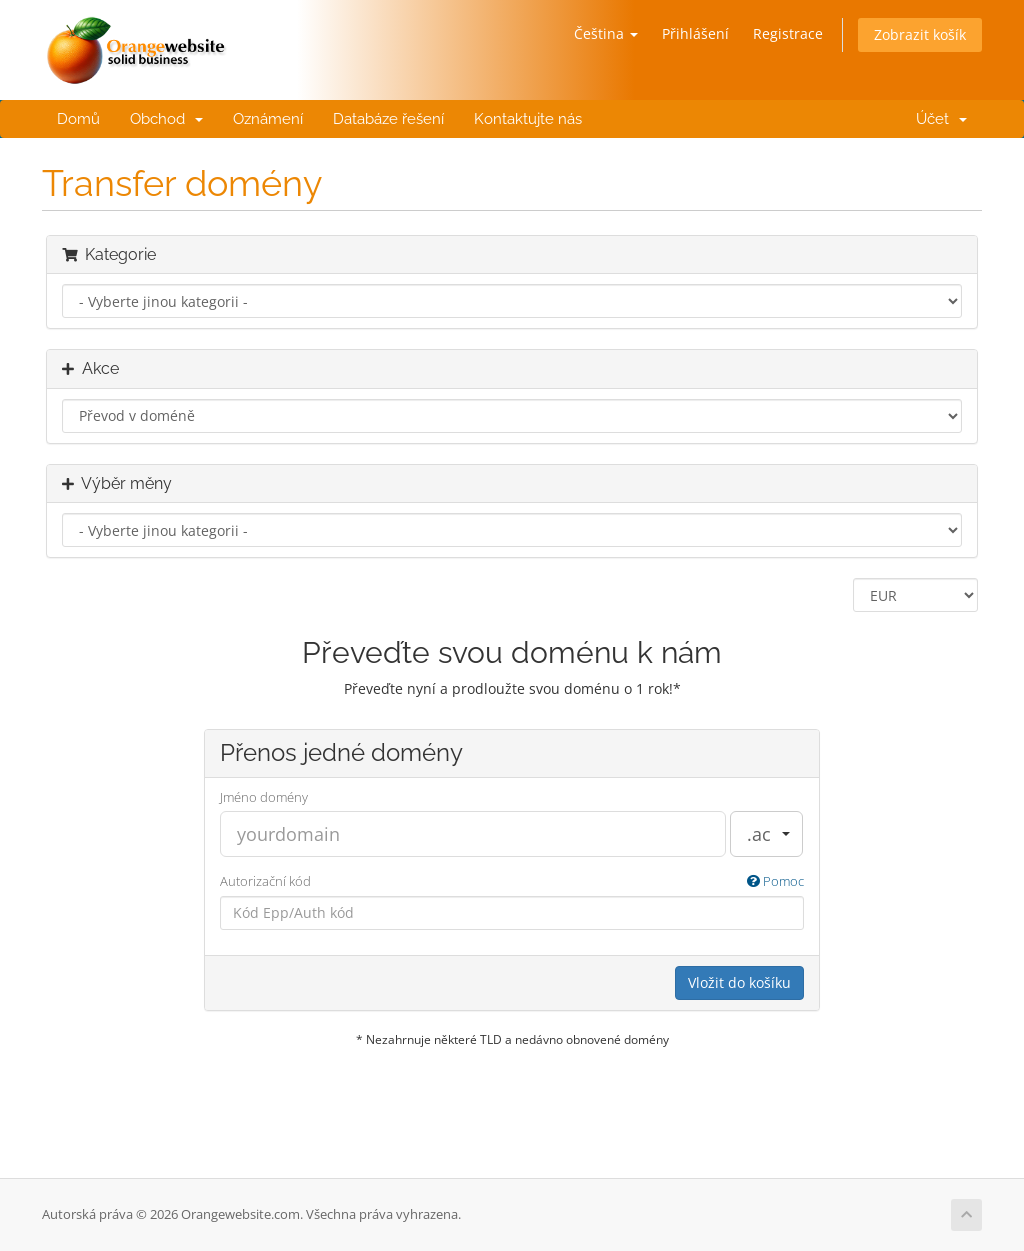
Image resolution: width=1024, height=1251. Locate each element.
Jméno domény (264, 797)
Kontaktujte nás (528, 119)
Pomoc (775, 881)
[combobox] (766, 834)
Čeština (606, 33)
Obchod (166, 119)
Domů (78, 119)
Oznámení (268, 119)
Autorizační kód (512, 881)
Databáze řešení (388, 119)
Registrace (788, 33)
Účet (937, 119)
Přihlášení (695, 33)
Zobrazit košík (920, 34)
